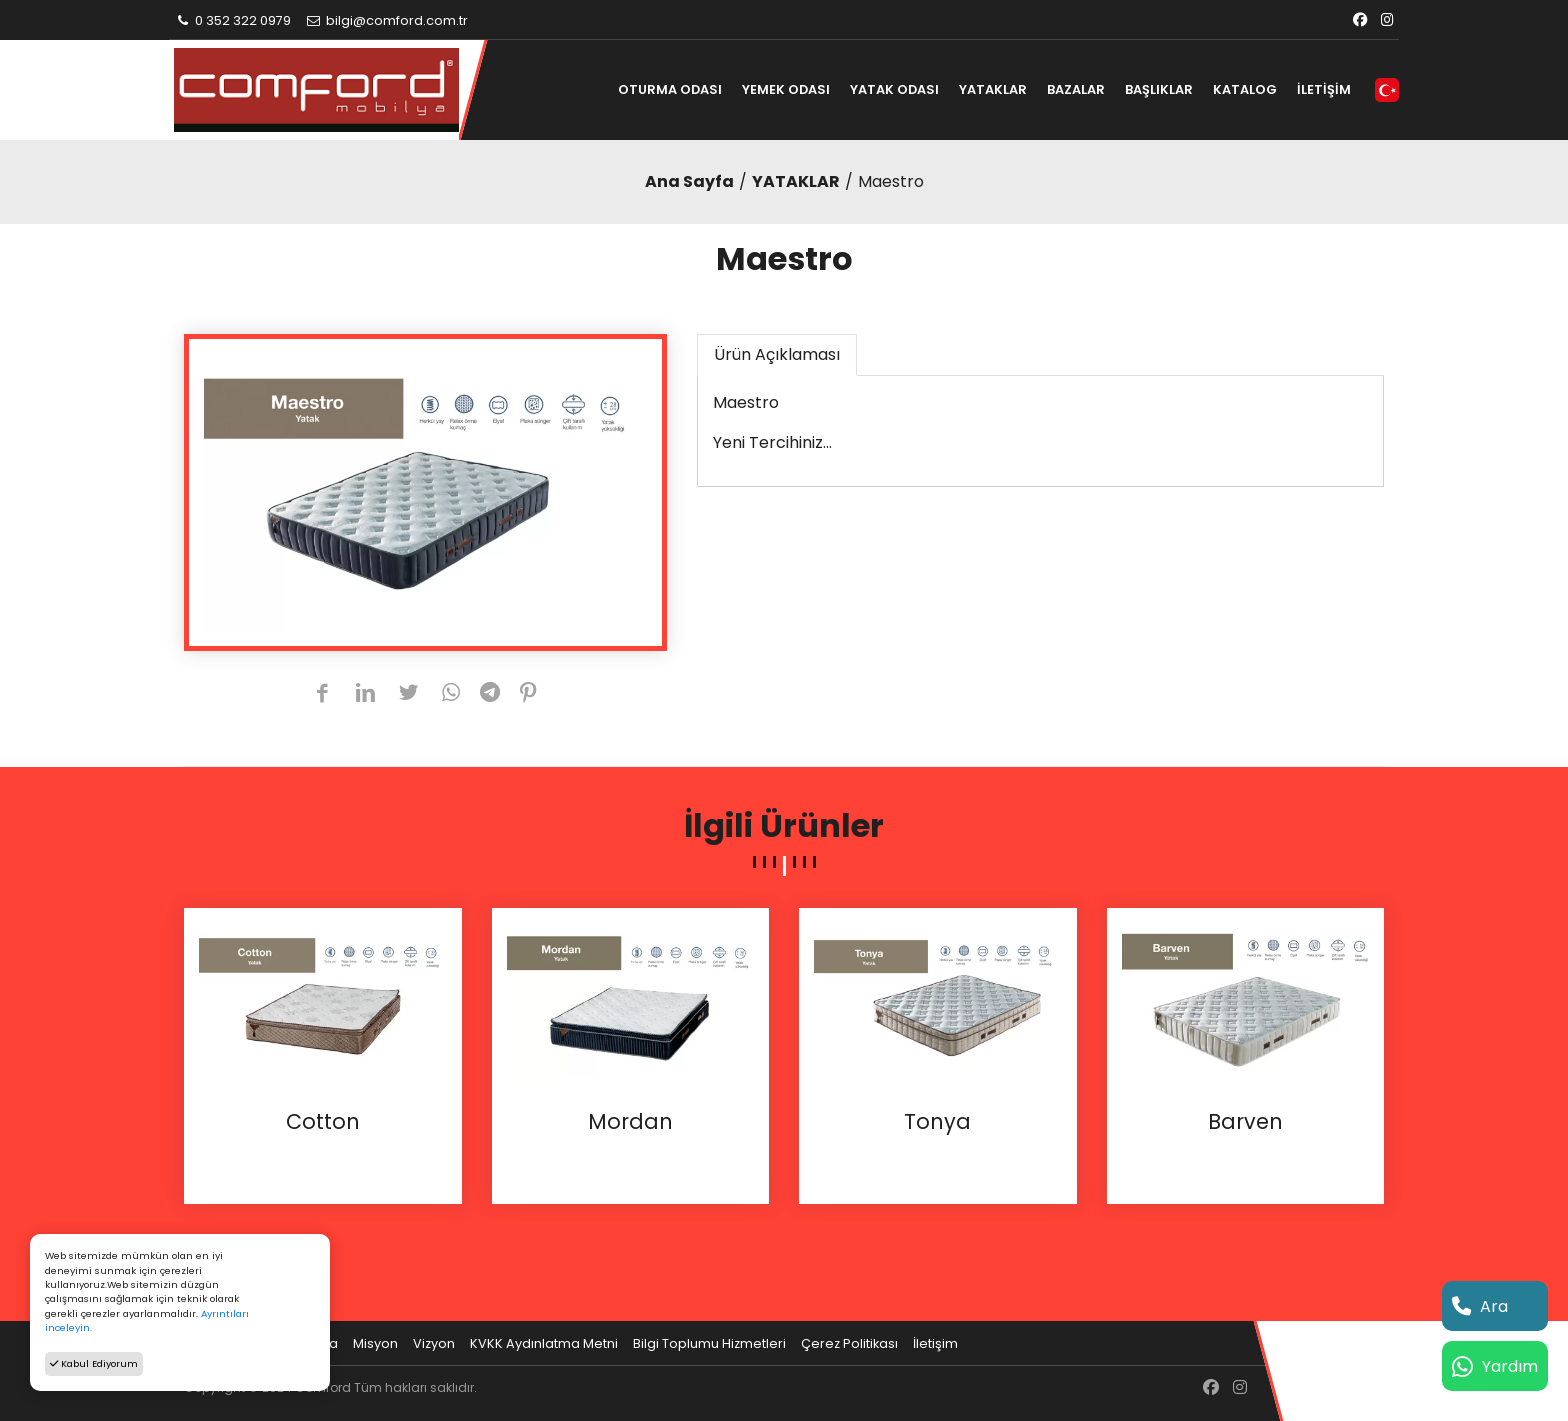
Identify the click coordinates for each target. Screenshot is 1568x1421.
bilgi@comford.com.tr (386, 20)
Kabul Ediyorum (94, 1363)
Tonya (937, 1122)
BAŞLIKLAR (1159, 89)
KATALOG (1245, 89)
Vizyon (434, 1343)
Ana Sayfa (689, 181)
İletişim (935, 1343)
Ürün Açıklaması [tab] (777, 354)
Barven (1245, 1122)
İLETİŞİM (1324, 89)
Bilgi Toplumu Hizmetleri (709, 1343)
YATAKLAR (993, 89)
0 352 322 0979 (232, 20)
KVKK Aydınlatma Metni (544, 1343)
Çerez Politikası (849, 1343)
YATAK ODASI (894, 89)
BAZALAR (1076, 89)
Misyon (375, 1343)
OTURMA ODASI (670, 89)
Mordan (630, 1122)
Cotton (323, 1122)
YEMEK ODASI (786, 89)
